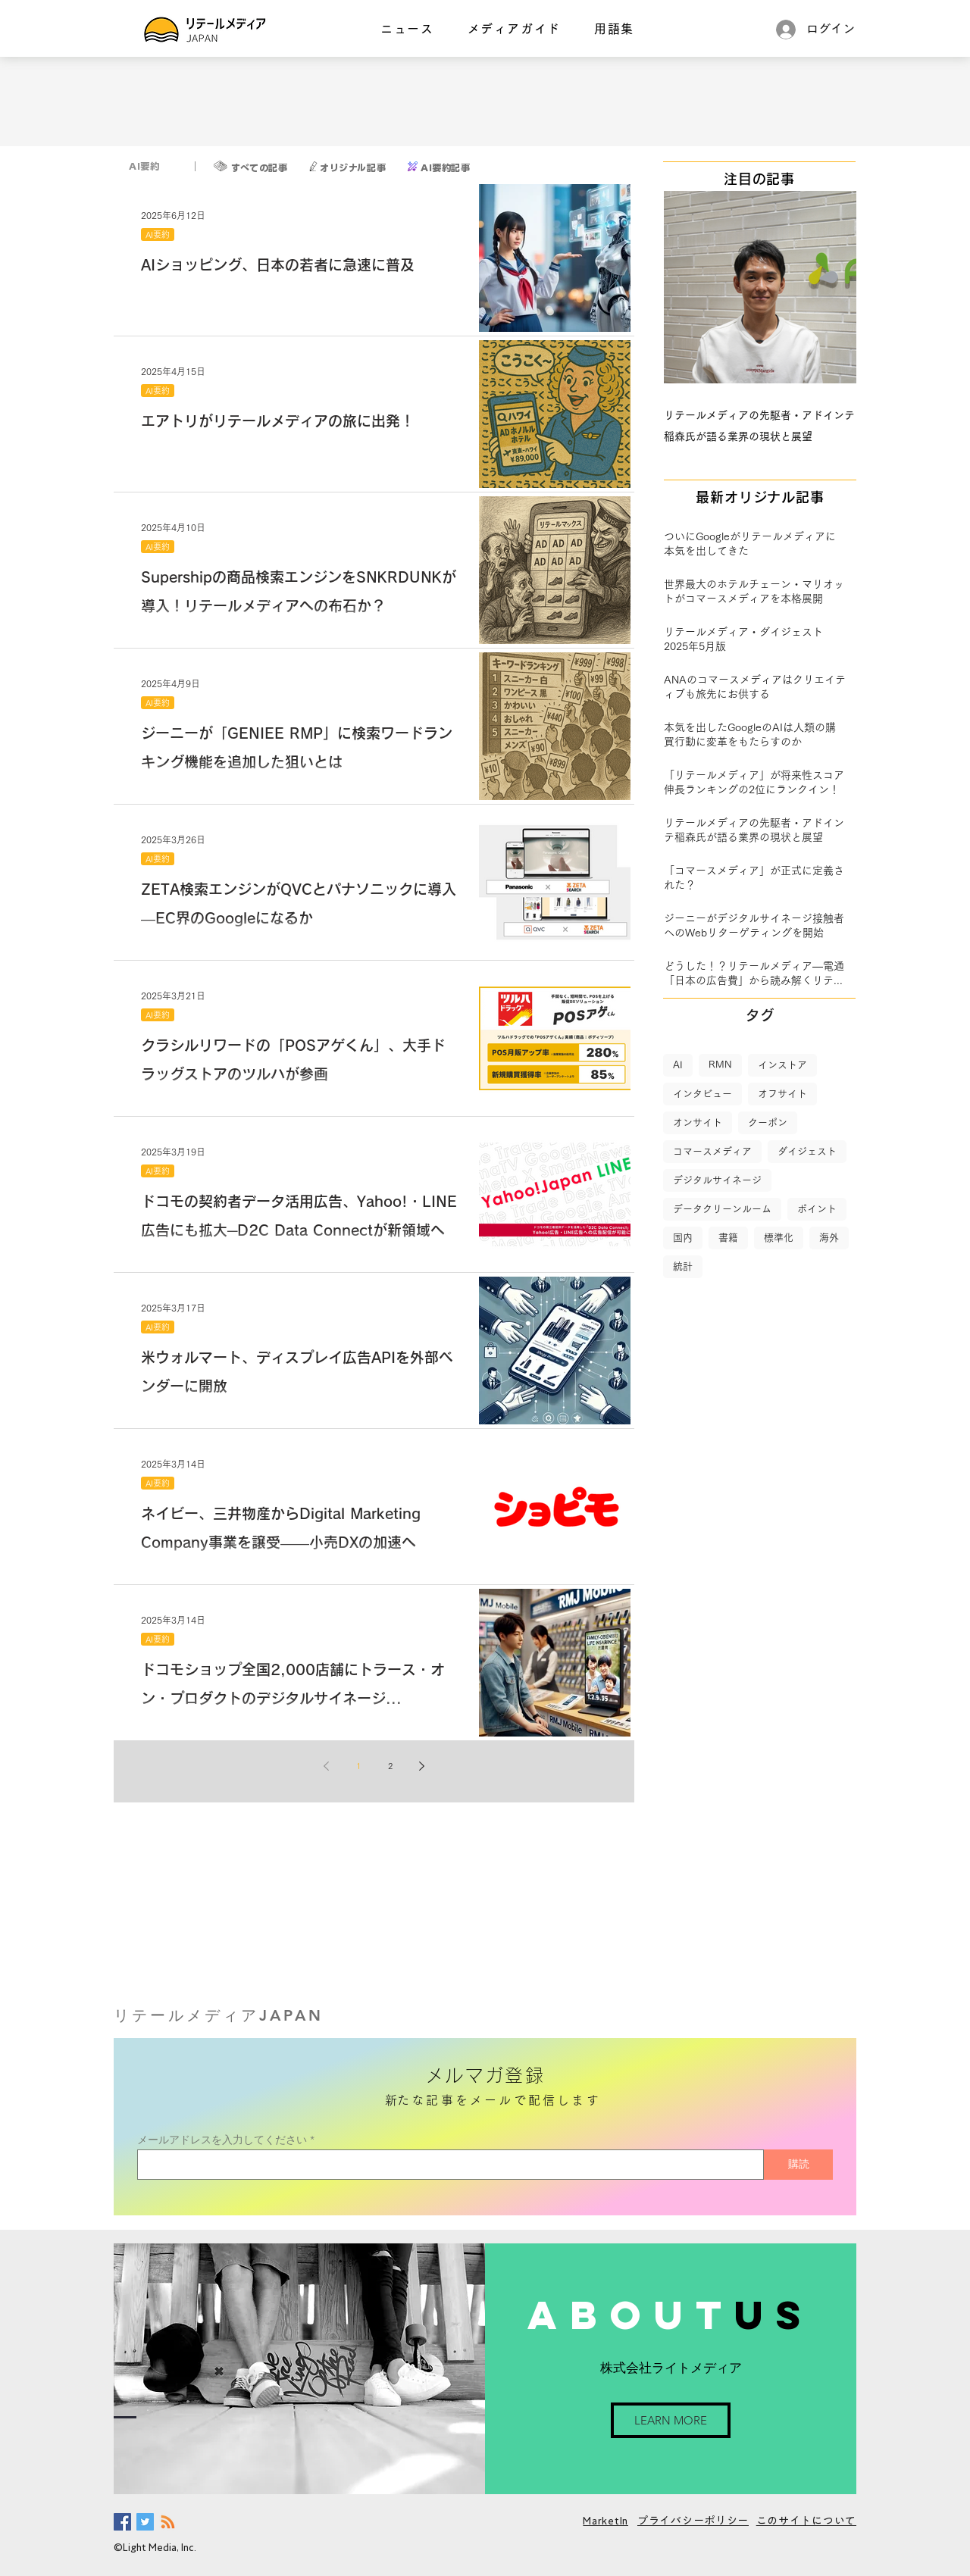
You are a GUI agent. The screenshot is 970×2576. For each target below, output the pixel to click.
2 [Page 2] (390, 1766)
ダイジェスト (807, 1151)
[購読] (798, 2164)
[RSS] (168, 2522)
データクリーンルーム (722, 1209)
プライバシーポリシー (693, 2520)
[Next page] (422, 1766)
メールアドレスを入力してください (222, 2139)
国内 (683, 1238)
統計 (683, 1266)
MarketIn (605, 2520)
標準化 (778, 1238)
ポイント (817, 1209)
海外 (829, 1238)
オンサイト (697, 1122)
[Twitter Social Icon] (145, 2522)
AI (678, 1065)
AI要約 (158, 234)
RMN (720, 1065)
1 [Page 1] (358, 1766)
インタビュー (702, 1094)
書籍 (728, 1238)
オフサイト (782, 1094)
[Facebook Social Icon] (122, 2522)
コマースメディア (712, 1151)
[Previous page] (326, 1766)
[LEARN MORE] (671, 2420)
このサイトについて (806, 2520)
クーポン (767, 1122)
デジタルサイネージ (717, 1180)
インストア (782, 1065)
